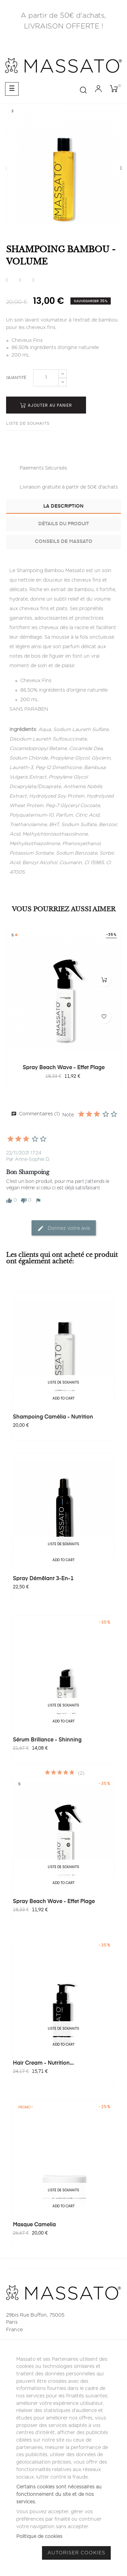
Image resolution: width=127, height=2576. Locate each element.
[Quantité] (46, 377)
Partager (7, 280)
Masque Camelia (34, 2225)
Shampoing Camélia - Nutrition (53, 1417)
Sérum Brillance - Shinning (47, 1740)
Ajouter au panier (46, 405)
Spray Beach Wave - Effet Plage (64, 1068)
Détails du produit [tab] (63, 524)
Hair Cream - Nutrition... (43, 2063)
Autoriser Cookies (76, 2553)
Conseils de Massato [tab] (63, 541)
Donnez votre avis (63, 1228)
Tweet (20, 280)
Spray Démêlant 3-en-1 (43, 1579)
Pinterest (33, 280)
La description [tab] (63, 506)
